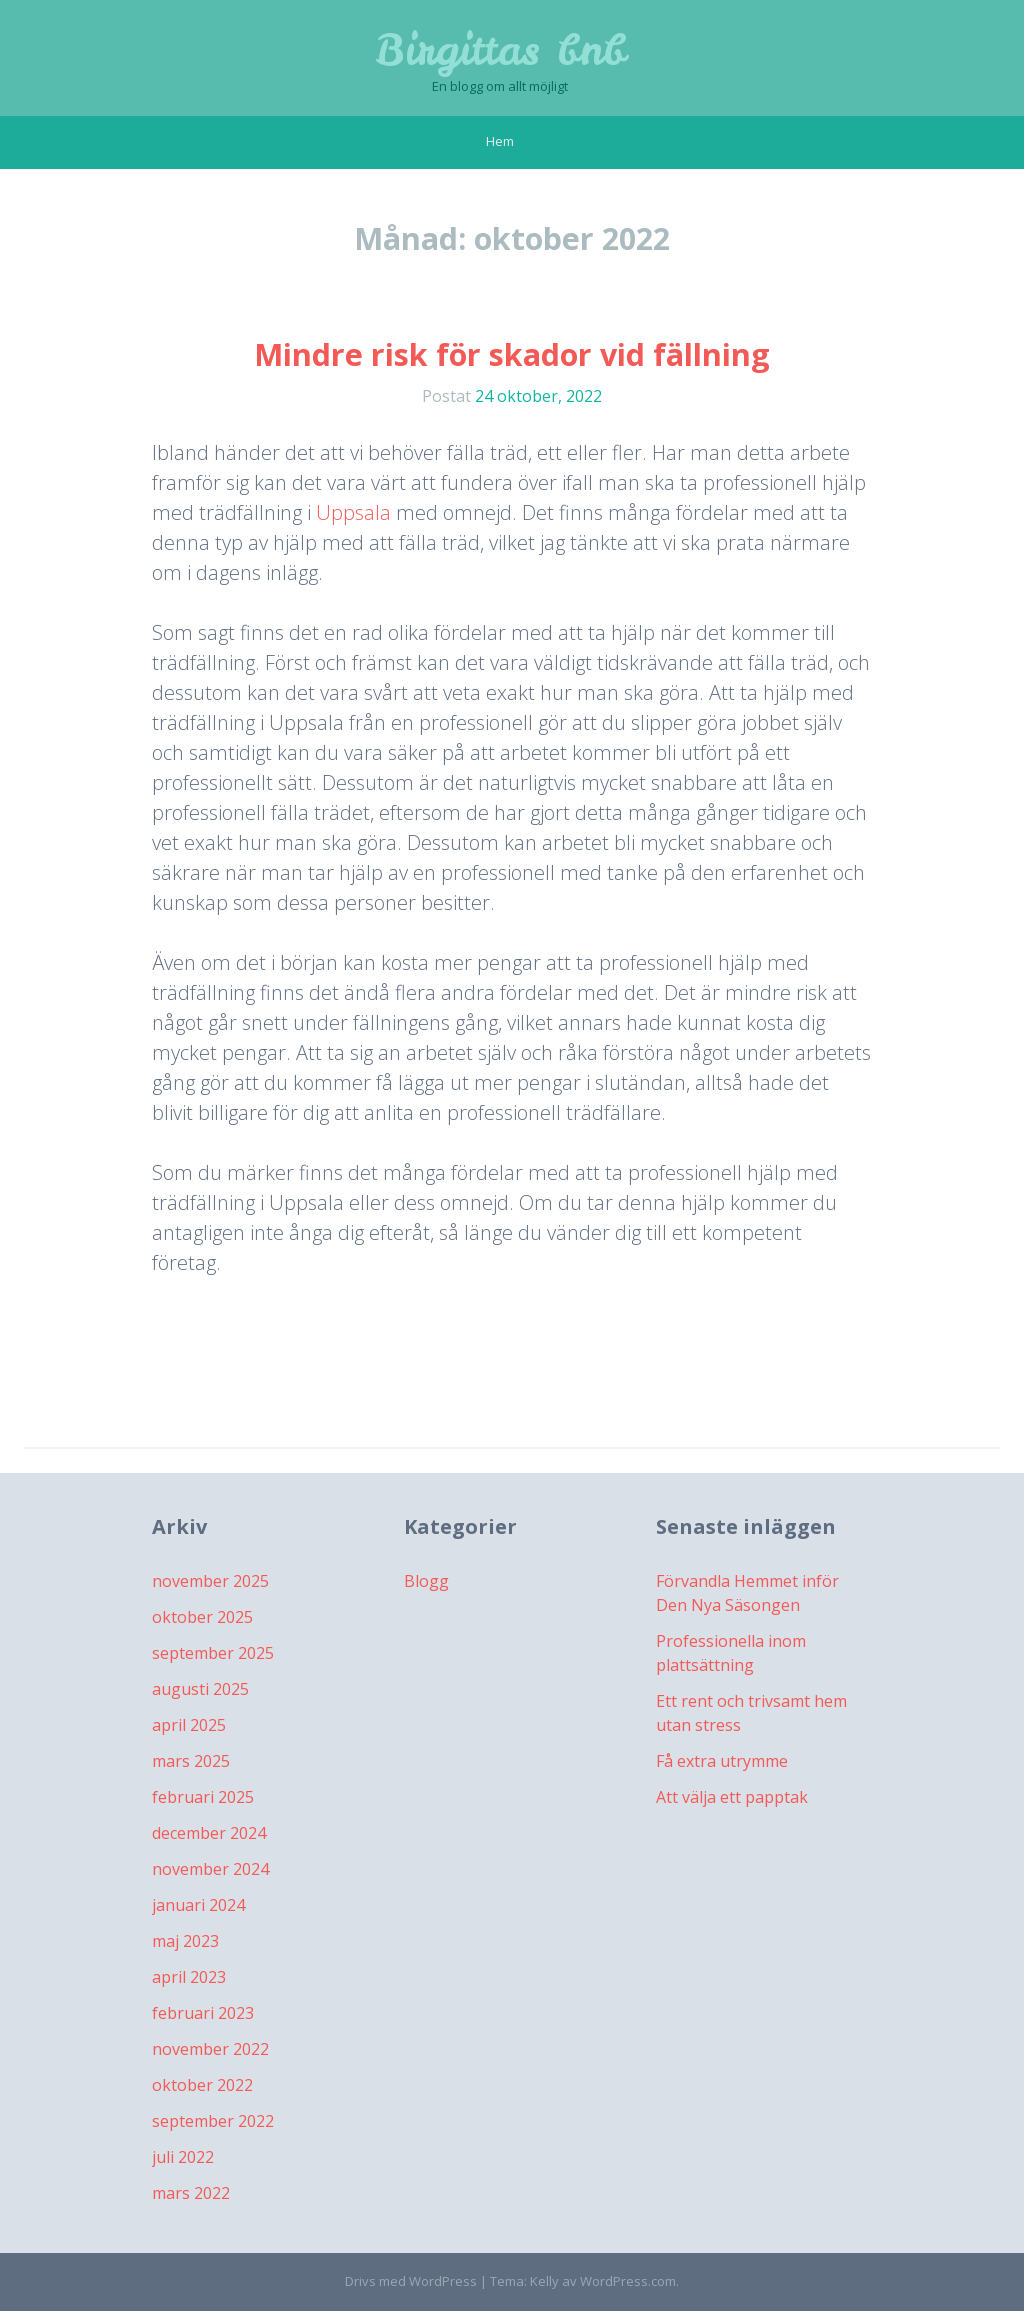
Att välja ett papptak (732, 1797)
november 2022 (210, 2049)
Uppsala (353, 512)
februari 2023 (203, 2013)
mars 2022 (191, 2193)
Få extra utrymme (722, 1761)
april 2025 (189, 1725)
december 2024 (209, 1833)
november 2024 (210, 1869)
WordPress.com (628, 2281)
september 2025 (213, 1653)
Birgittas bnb (500, 50)
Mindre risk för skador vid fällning (512, 354)
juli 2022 (183, 2157)
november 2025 (210, 1581)
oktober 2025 (202, 1617)
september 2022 (213, 2121)
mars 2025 (191, 1761)
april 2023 (189, 1977)
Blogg (426, 1581)
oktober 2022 (202, 2085)
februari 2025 (203, 1797)
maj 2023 (185, 1941)
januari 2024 (198, 1905)
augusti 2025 (200, 1689)
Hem (500, 141)
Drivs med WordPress (411, 2281)
